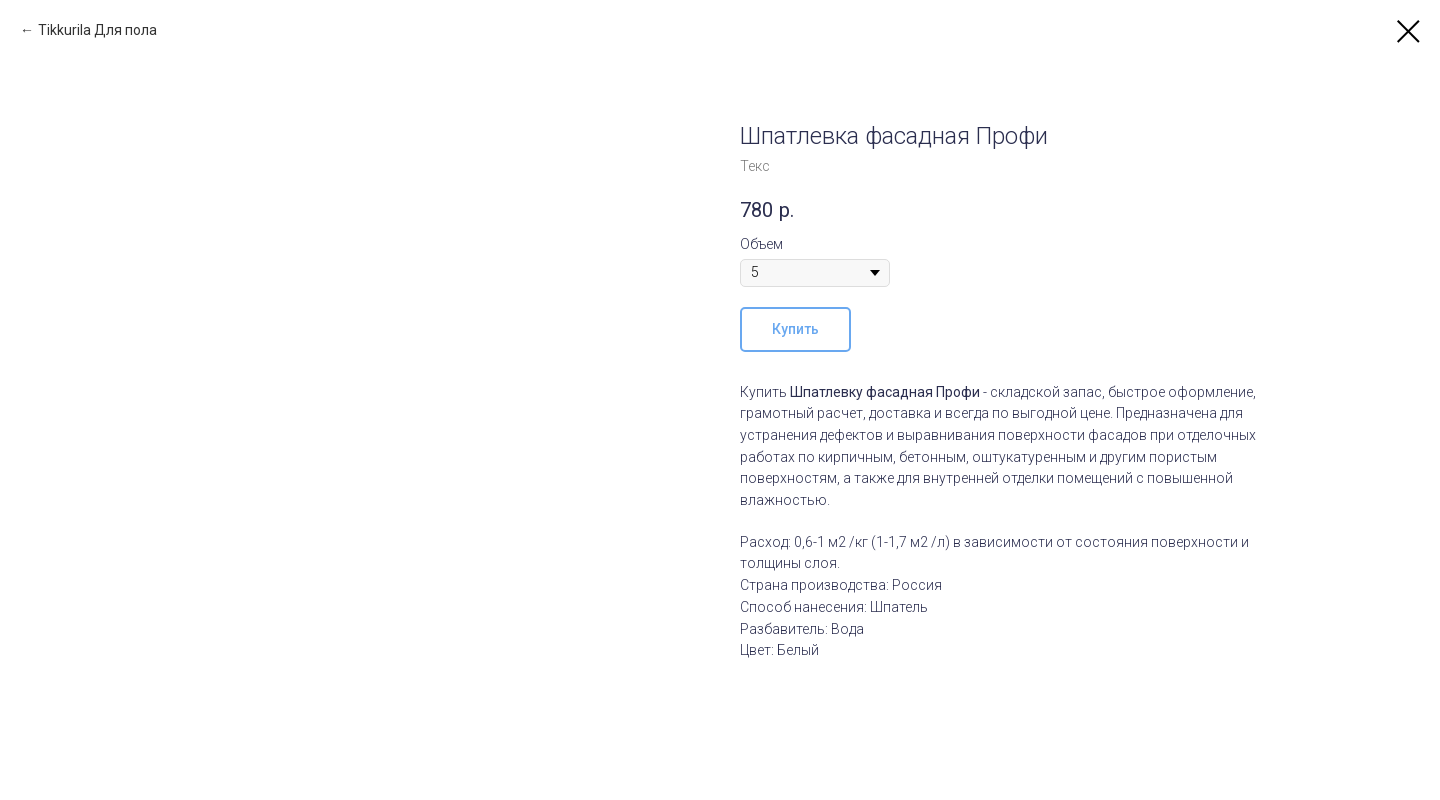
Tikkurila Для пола (97, 30)
